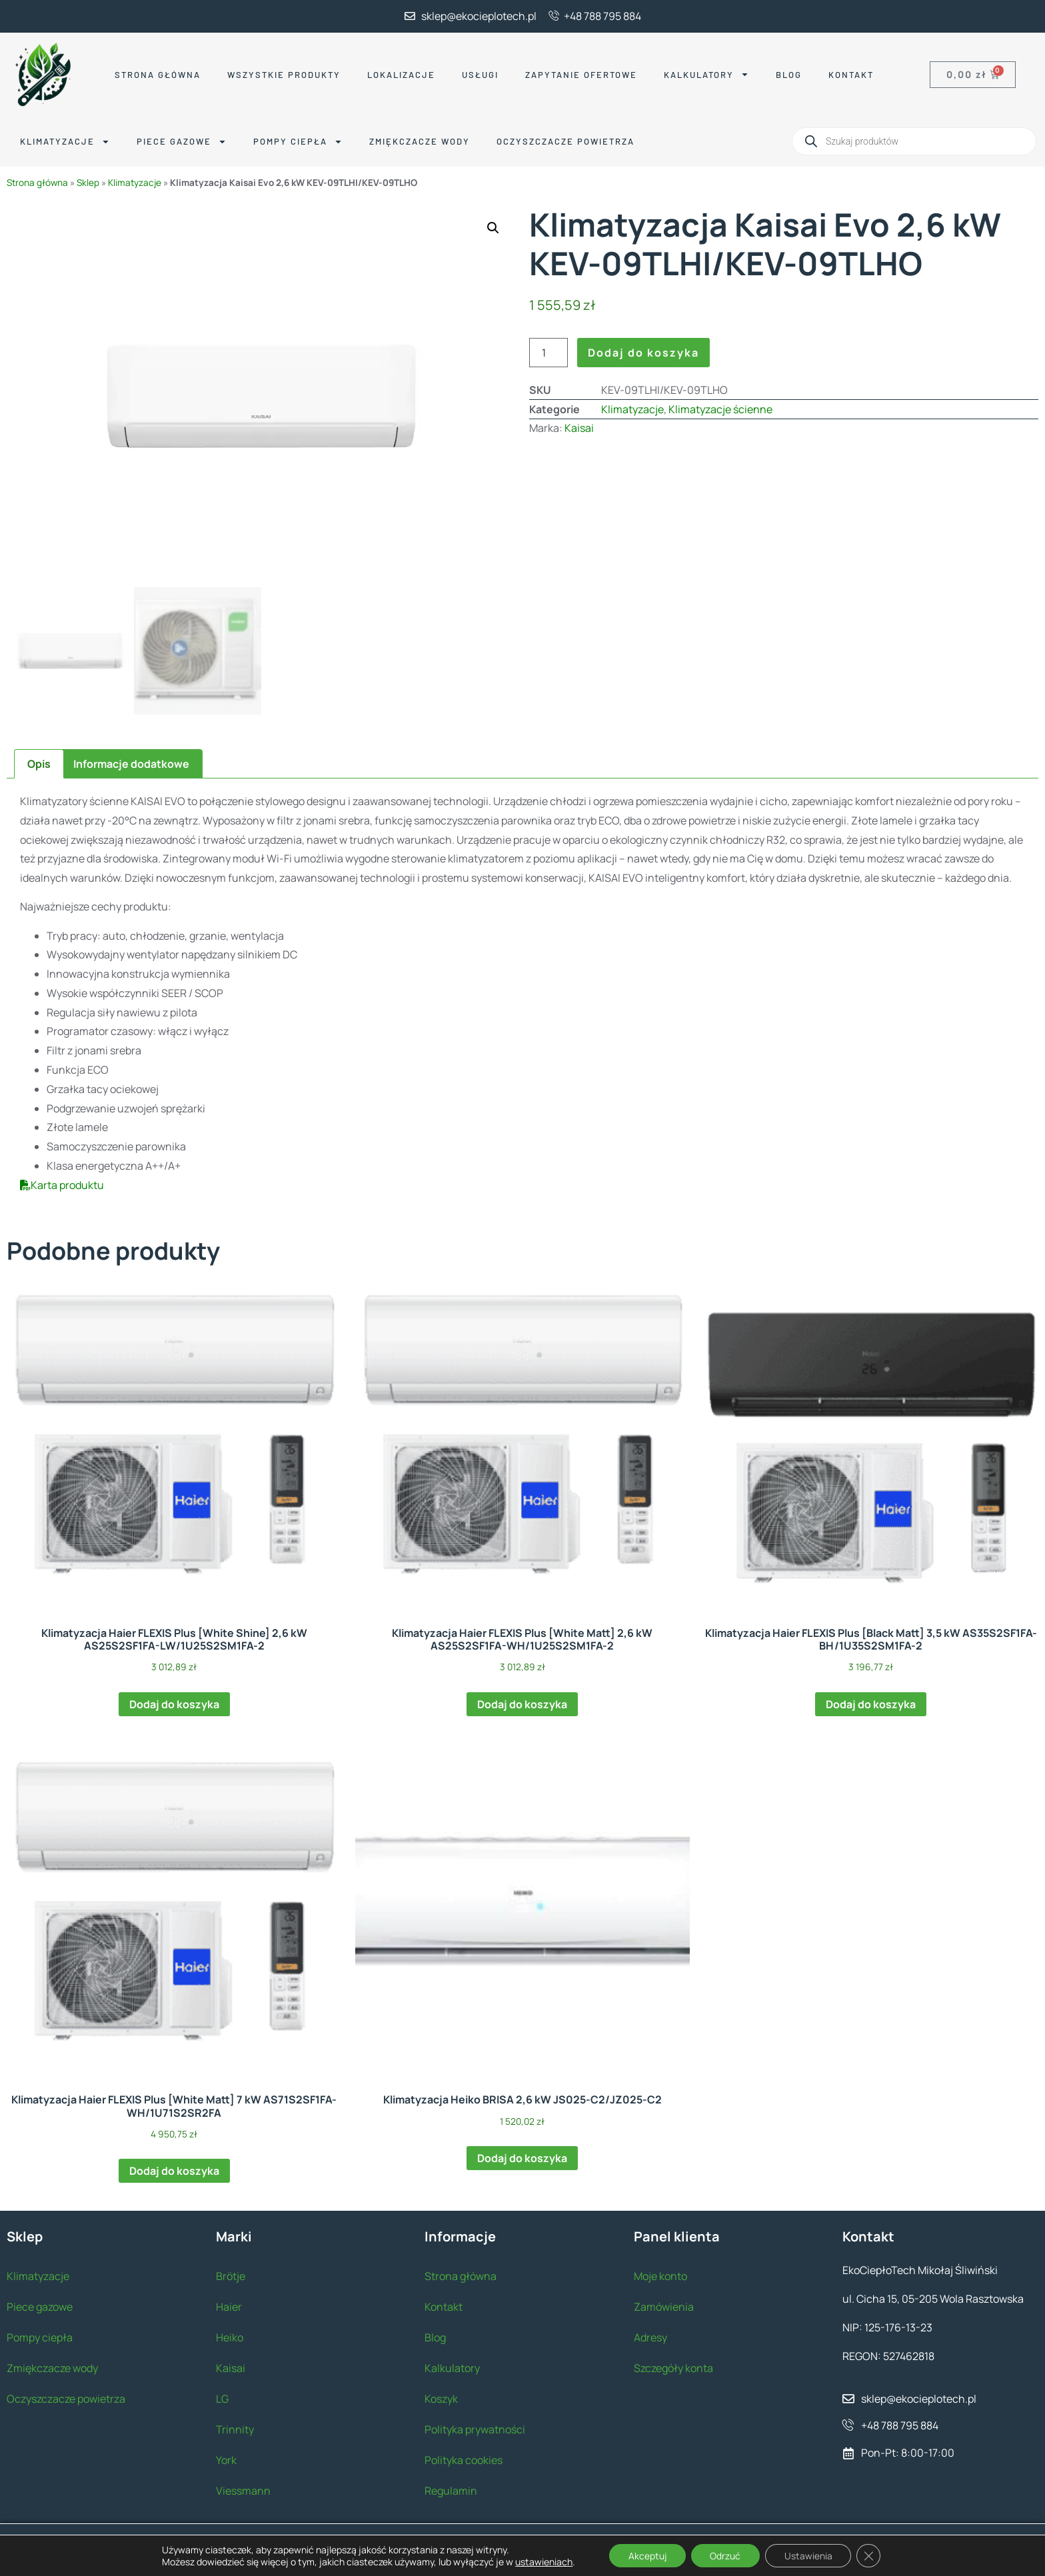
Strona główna (158, 74)
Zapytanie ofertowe (581, 74)
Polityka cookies (464, 2458)
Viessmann (243, 2488)
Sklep (88, 183)
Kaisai (579, 428)
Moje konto (660, 2274)
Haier (229, 2304)
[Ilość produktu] (548, 352)
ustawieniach (540, 2561)
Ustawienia (810, 2555)
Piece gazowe (182, 142)
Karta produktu (62, 1183)
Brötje (230, 2274)
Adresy (650, 2335)
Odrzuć (725, 2555)
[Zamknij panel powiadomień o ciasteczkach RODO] (872, 2555)
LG (222, 2396)
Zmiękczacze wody (419, 141)
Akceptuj (645, 2555)
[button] (493, 228)
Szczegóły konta (673, 2366)
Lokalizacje (401, 74)
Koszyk (441, 2396)
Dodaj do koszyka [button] (174, 1702)
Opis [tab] (39, 762)
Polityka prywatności (475, 2427)
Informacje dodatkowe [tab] (131, 762)
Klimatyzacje (65, 142)
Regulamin (451, 2488)
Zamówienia (664, 2304)
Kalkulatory (706, 74)
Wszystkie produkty (284, 74)
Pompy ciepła (298, 142)
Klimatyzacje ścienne (720, 409)
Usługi (480, 74)
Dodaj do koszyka (643, 352)
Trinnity (235, 2427)
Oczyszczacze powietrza (565, 141)
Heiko (229, 2335)
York (226, 2458)
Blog (789, 74)
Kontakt (851, 74)
